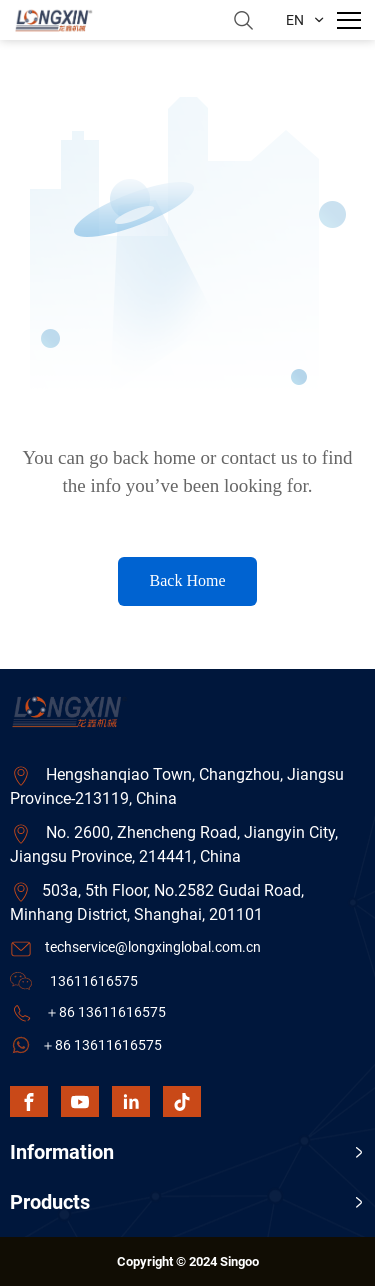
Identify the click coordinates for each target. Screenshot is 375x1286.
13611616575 (94, 981)
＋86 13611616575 (101, 1045)
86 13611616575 (112, 1012)
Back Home (188, 580)
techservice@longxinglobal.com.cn (153, 947)
